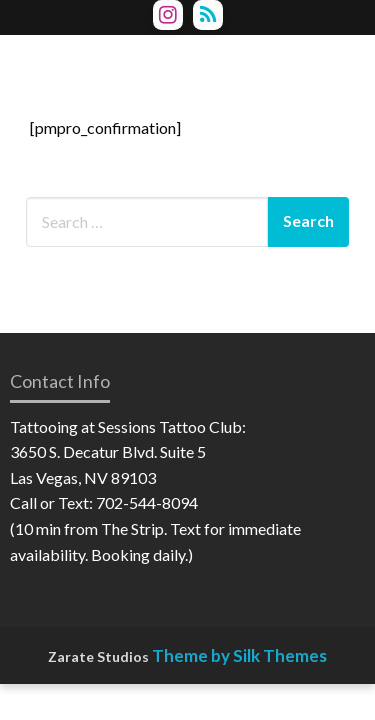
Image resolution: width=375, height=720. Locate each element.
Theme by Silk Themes (239, 655)
